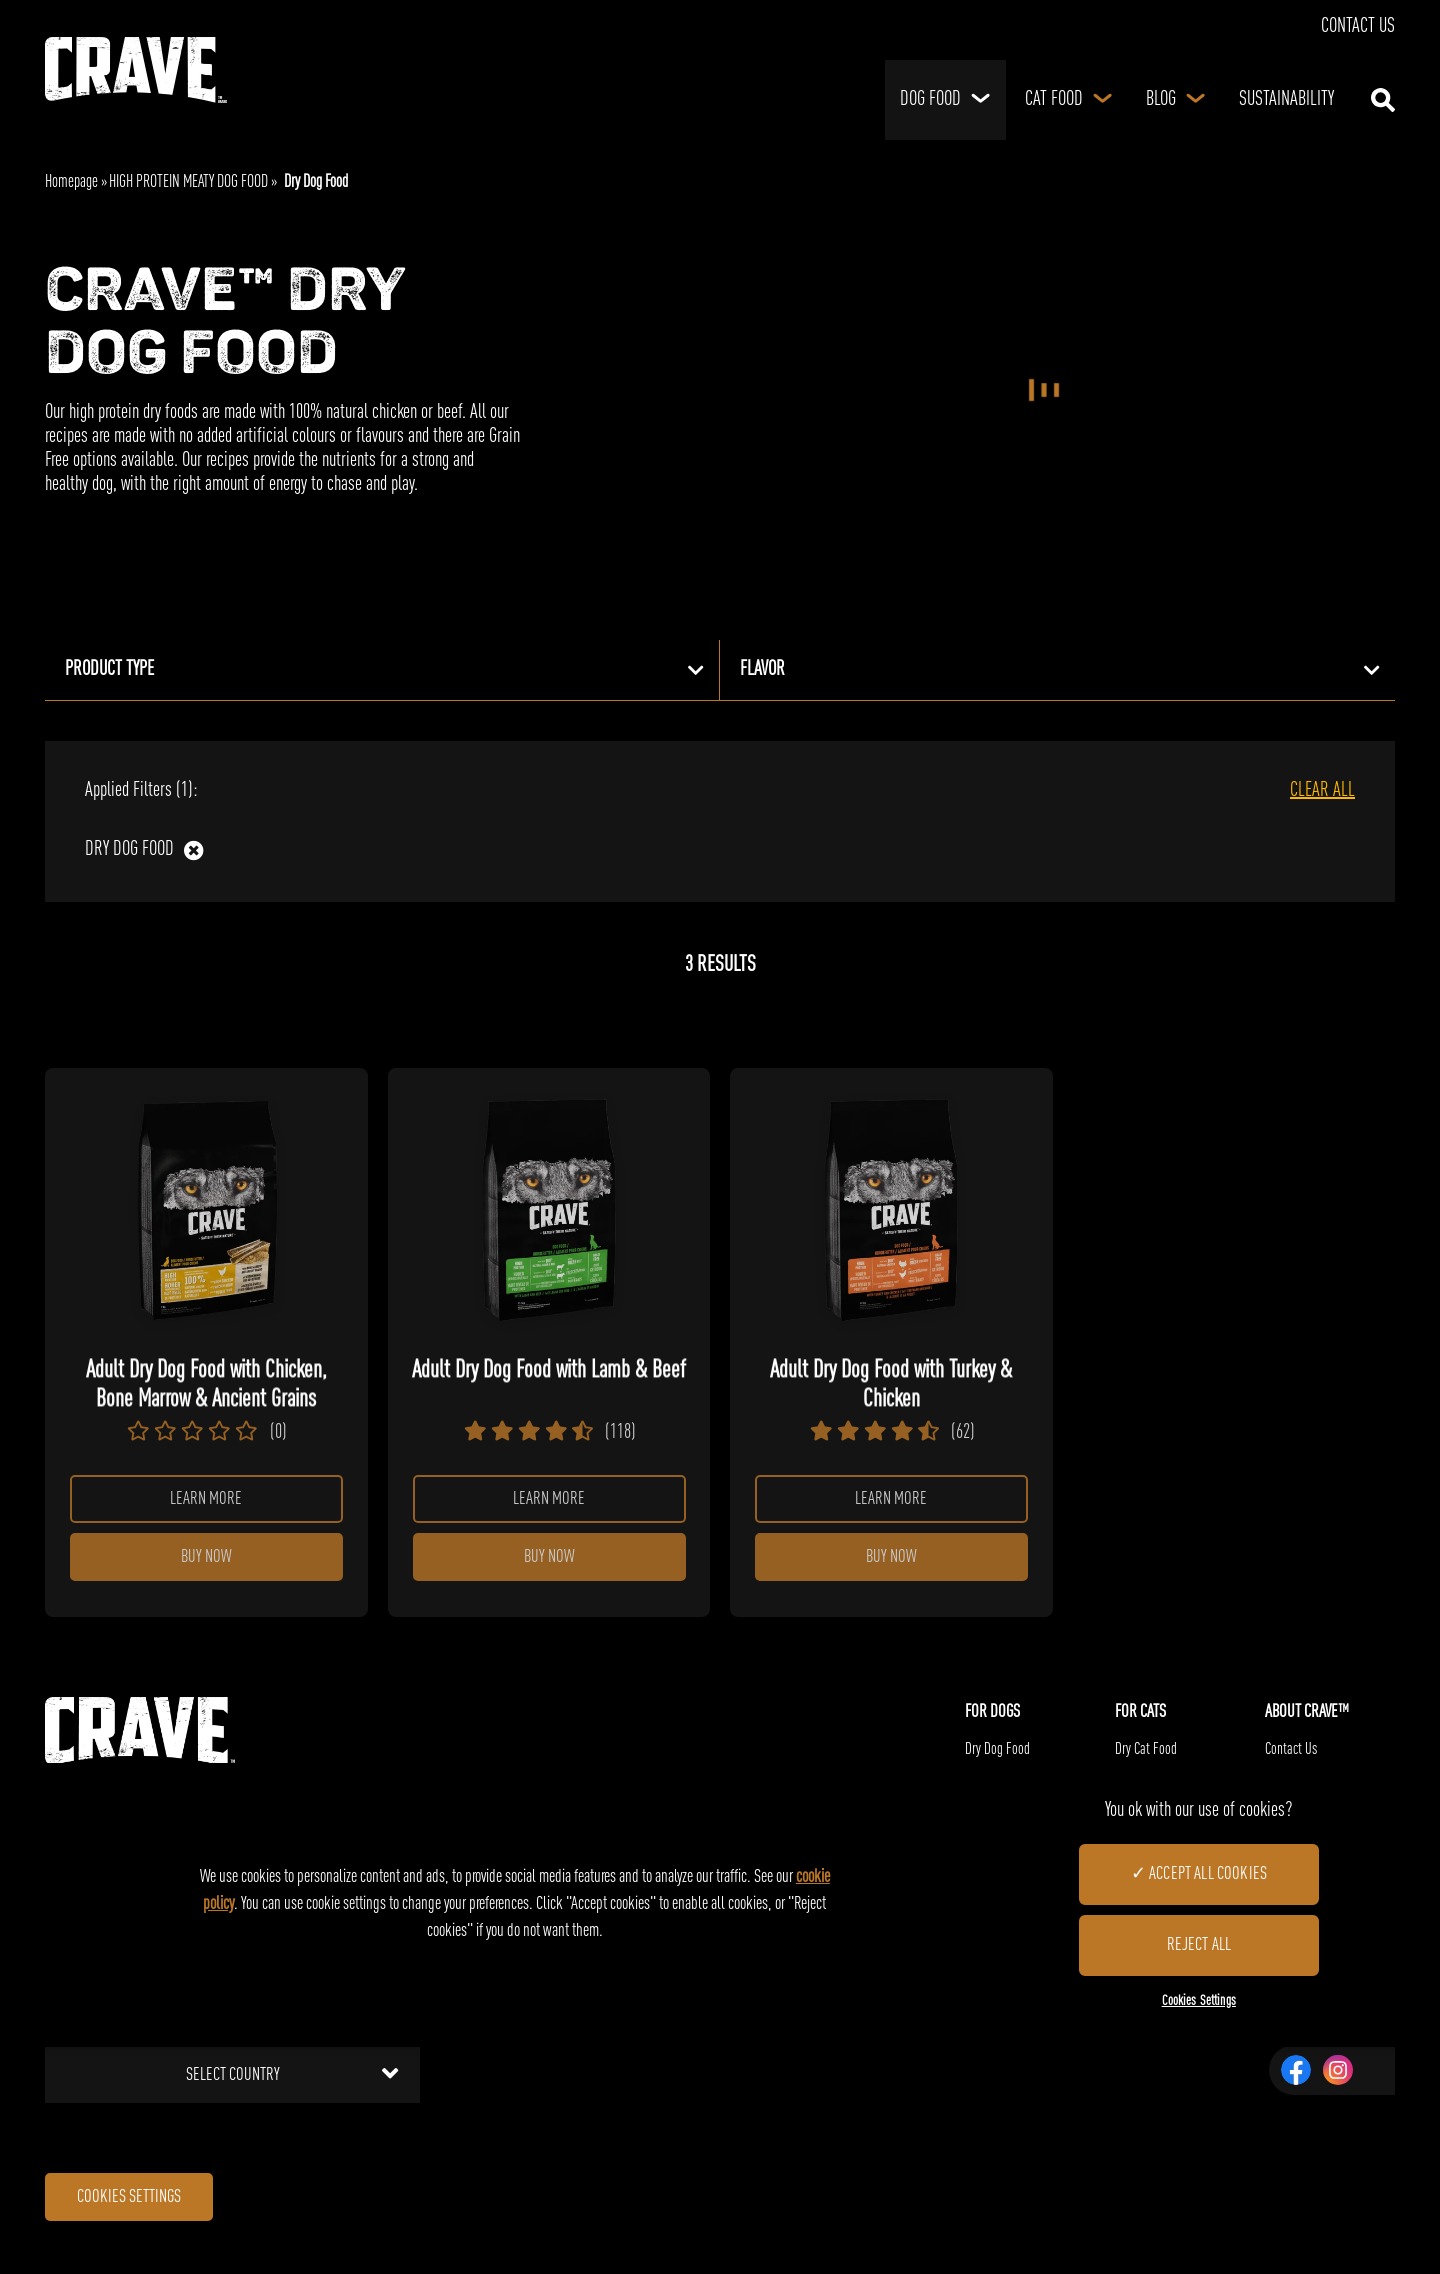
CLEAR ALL (1322, 791)
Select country (292, 2089)
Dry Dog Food (129, 850)
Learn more (206, 1503)
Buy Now (206, 1569)
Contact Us (1358, 27)
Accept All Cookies (1208, 1874)
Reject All (1198, 1945)
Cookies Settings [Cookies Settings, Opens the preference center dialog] (1199, 2001)
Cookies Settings (145, 2216)
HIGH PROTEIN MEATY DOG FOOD (188, 182)
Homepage (71, 182)
